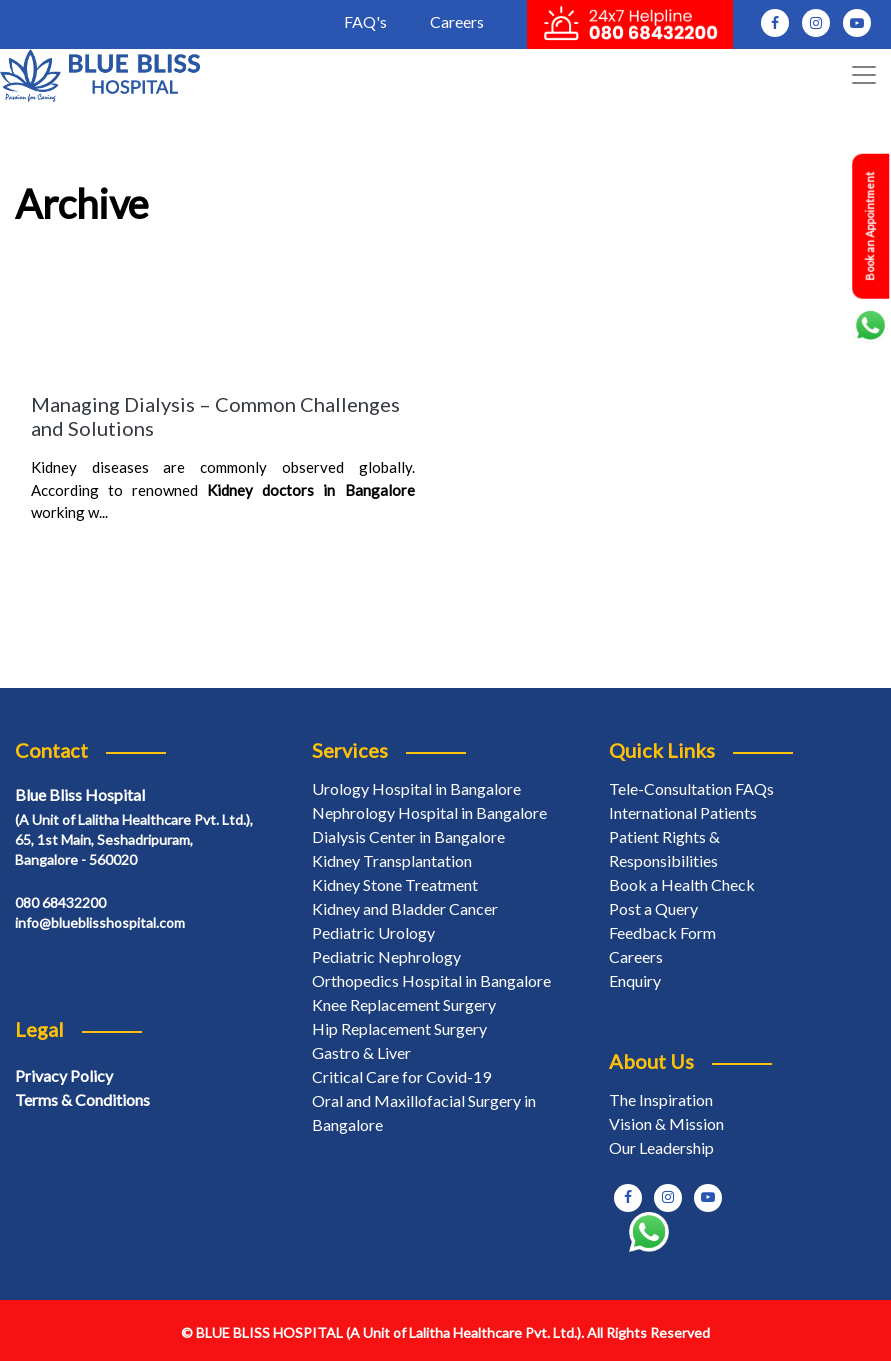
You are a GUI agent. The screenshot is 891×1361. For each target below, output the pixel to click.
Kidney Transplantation (392, 860)
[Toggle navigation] (864, 75)
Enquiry (635, 980)
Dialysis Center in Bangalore (408, 836)
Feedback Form (662, 932)
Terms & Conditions (82, 1099)
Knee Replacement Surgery (404, 1004)
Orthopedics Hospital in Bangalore (431, 980)
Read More (76, 551)
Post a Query (653, 908)
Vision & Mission (666, 1123)
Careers (457, 21)
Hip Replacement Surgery (399, 1028)
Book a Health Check (682, 884)
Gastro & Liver (361, 1052)
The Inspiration (661, 1099)
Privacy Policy (64, 1075)
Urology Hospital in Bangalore (416, 788)
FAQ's (365, 21)
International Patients (683, 812)
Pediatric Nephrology (386, 956)
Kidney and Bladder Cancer (405, 908)
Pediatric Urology (373, 932)
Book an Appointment (869, 226)
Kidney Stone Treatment (395, 884)
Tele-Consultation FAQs (691, 788)
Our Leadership (661, 1147)
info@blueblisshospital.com (100, 922)
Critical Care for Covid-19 (401, 1076)
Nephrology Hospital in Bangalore (429, 812)
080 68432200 (60, 902)
